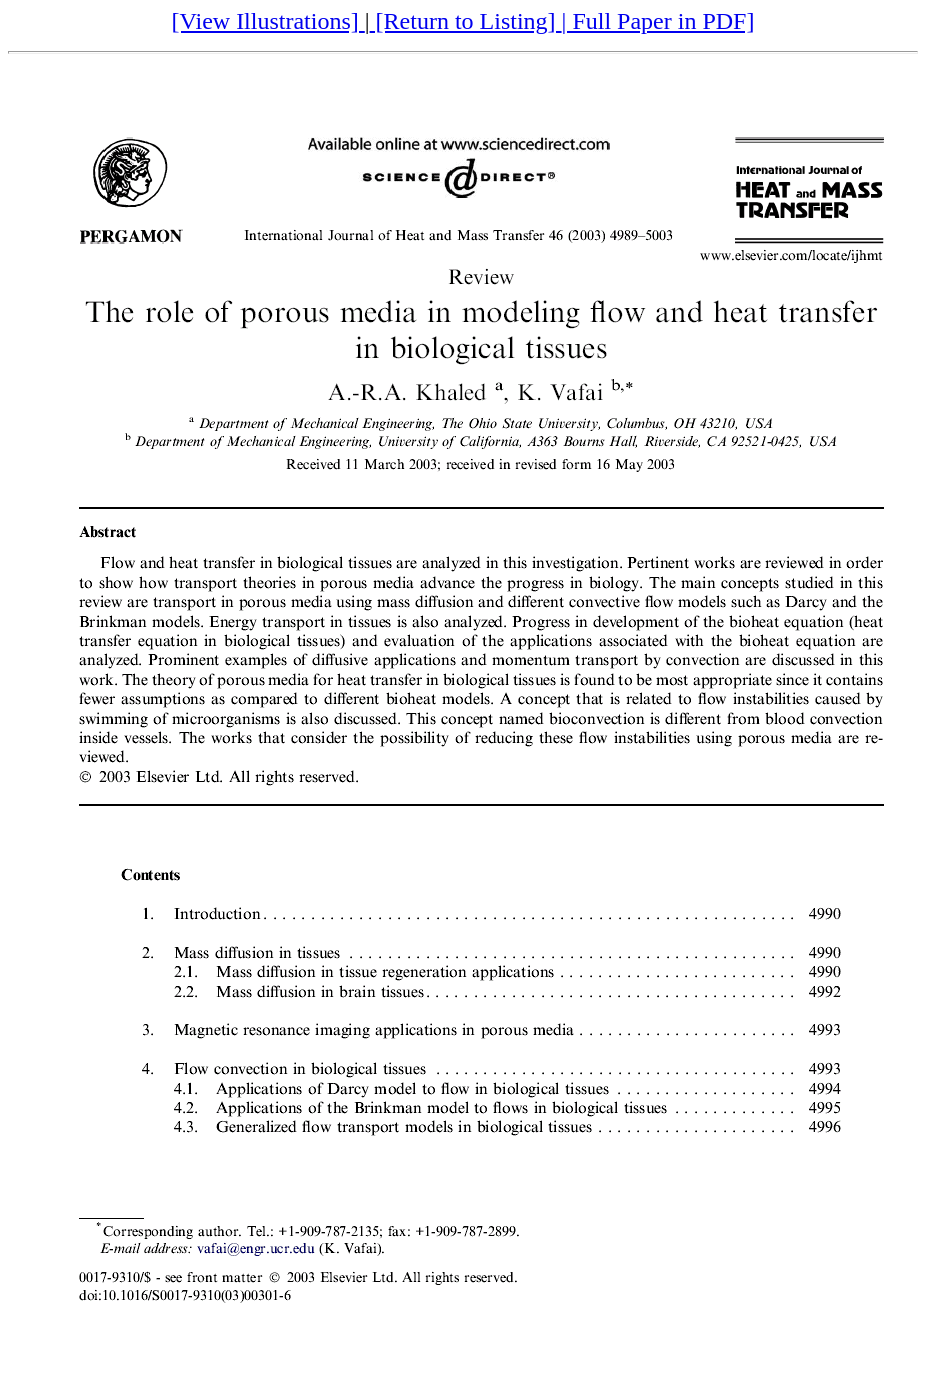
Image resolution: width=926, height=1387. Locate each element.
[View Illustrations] (268, 21)
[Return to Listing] (466, 21)
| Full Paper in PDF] (658, 21)
